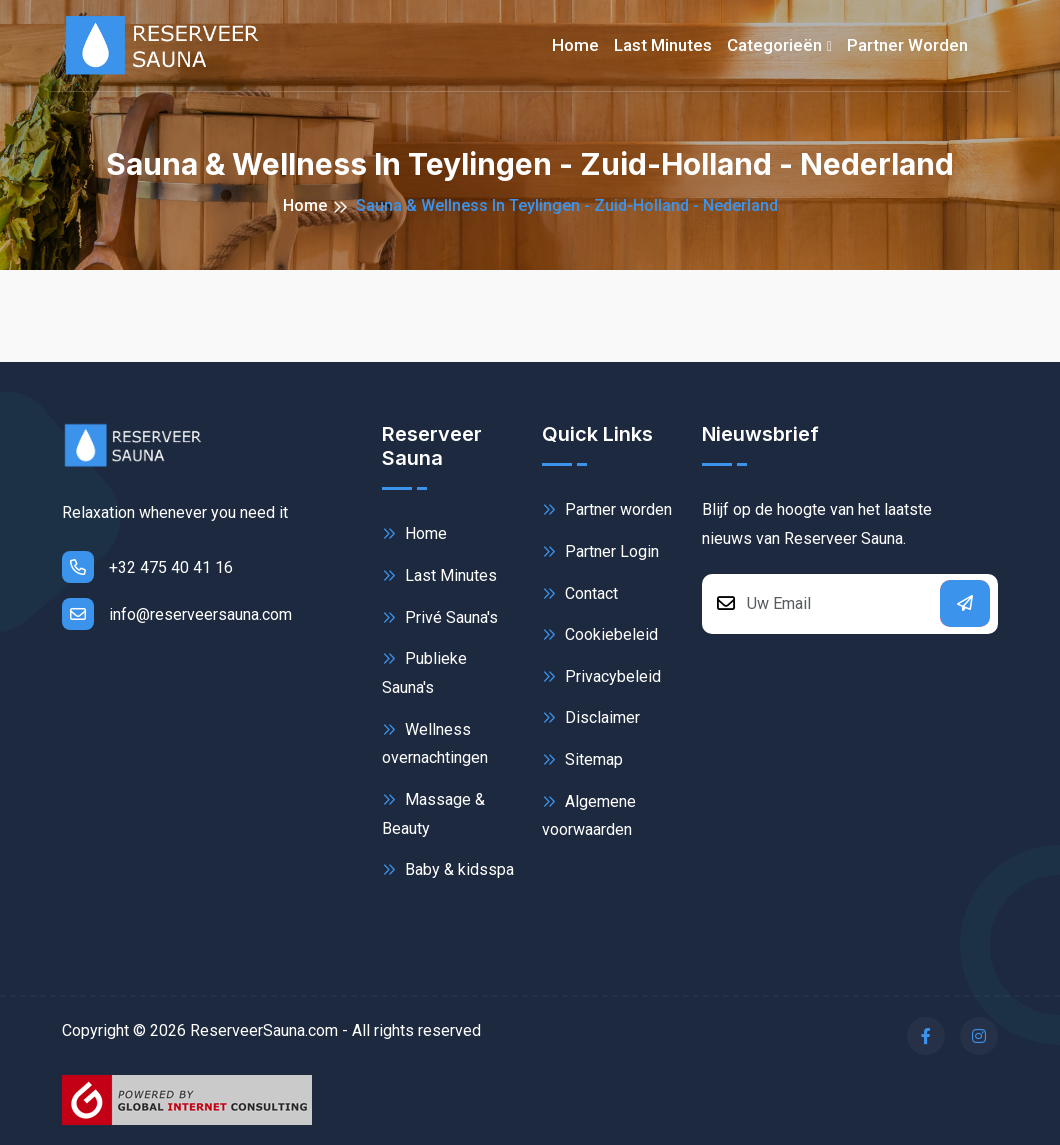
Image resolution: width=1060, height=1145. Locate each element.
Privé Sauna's (440, 617)
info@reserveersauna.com (177, 614)
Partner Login (600, 551)
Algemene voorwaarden (589, 814)
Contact (580, 593)
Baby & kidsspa (448, 869)
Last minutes (663, 45)
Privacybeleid (601, 676)
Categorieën (774, 45)
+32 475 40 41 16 (147, 567)
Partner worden (907, 45)
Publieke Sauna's (424, 671)
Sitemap (582, 759)
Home (575, 45)
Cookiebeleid (600, 634)
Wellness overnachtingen (435, 742)
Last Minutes (439, 575)
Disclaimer (591, 717)
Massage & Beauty (433, 812)
